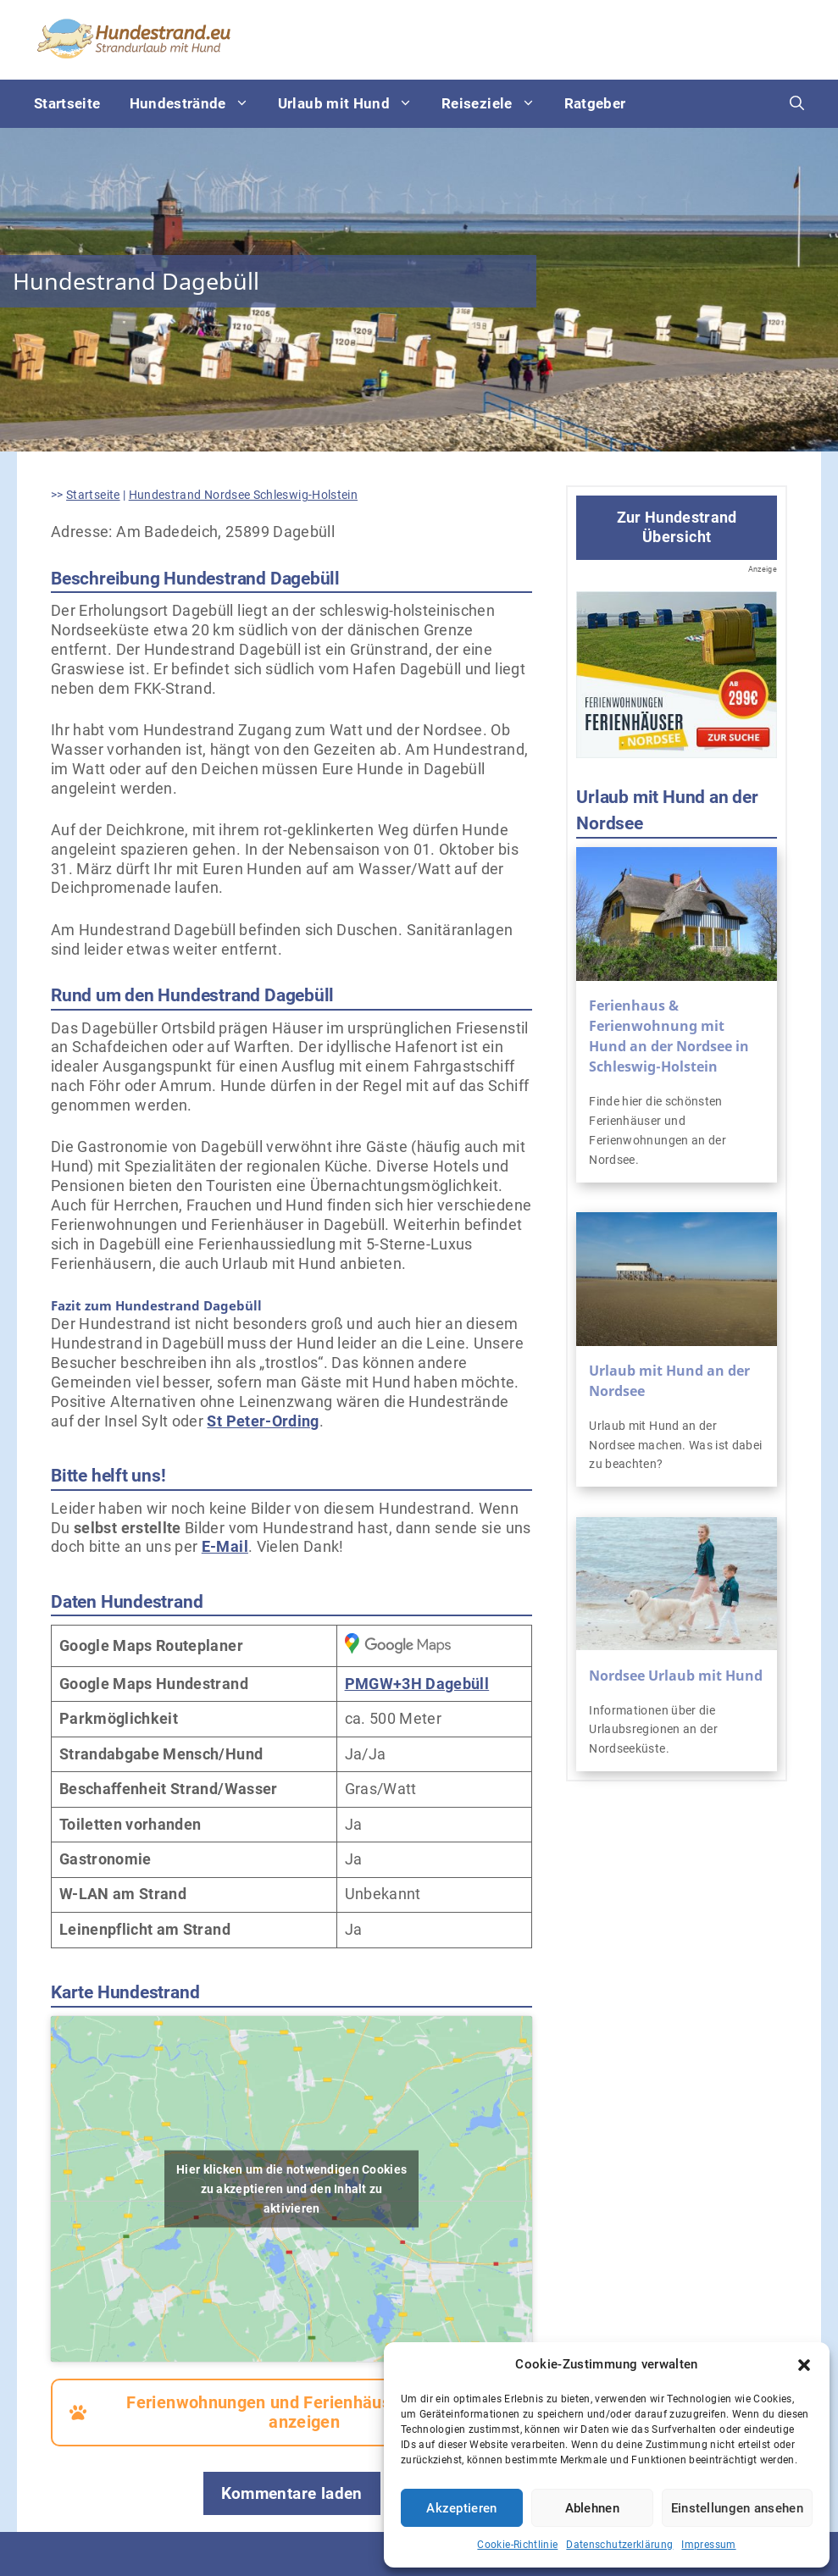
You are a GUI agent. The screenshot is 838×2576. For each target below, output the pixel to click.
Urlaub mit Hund (352, 104)
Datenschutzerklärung (619, 2545)
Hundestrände (197, 104)
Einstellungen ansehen (737, 2508)
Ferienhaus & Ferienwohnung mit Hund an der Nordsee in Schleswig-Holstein (669, 1036)
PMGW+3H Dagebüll (417, 1684)
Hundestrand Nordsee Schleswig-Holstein (243, 494)
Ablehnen (592, 2508)
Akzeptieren (461, 2508)
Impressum (708, 2545)
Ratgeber (595, 103)
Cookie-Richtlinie (517, 2545)
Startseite (67, 103)
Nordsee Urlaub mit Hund (676, 1675)
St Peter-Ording (263, 1421)
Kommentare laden (292, 2493)
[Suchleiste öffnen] (797, 104)
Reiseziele (495, 104)
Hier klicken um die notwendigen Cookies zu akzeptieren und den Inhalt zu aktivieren (291, 2188)
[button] (804, 2365)
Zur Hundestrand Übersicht (677, 527)
